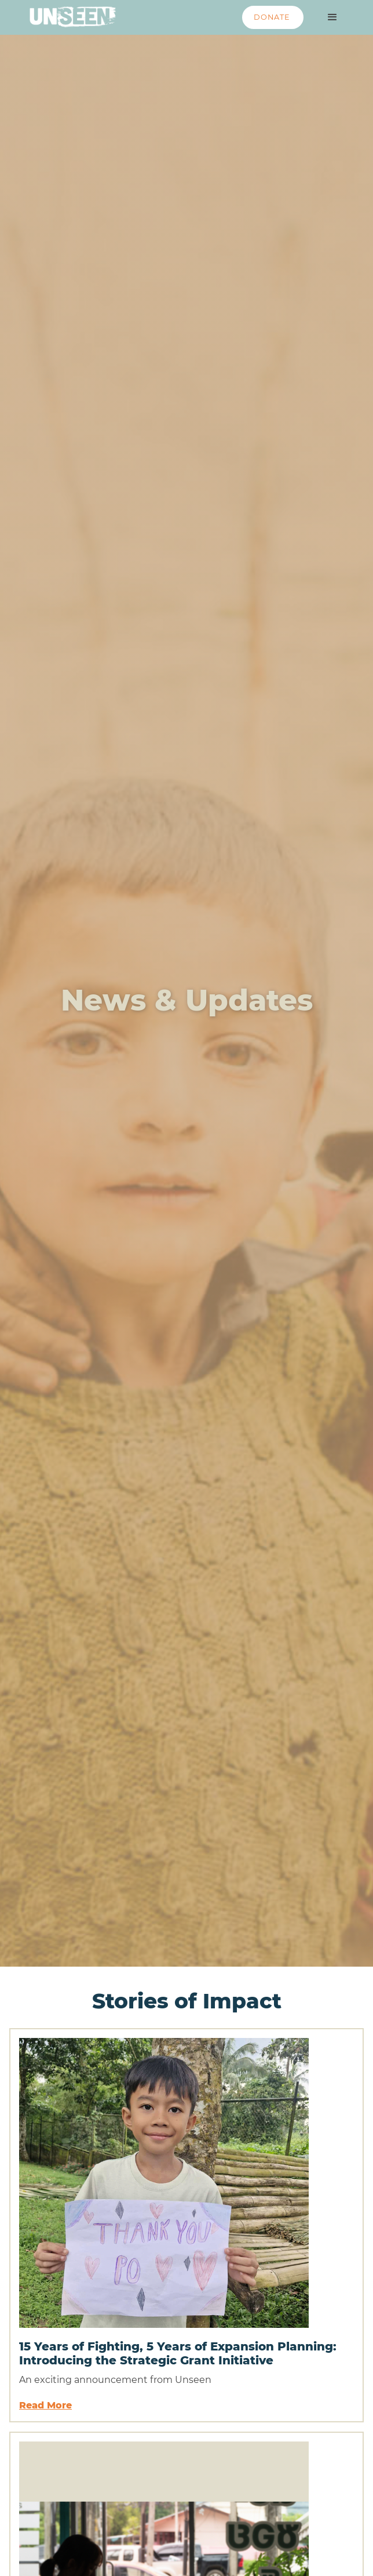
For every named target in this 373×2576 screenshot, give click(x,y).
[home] (69, 13)
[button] (332, 17)
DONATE (272, 17)
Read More (45, 2405)
